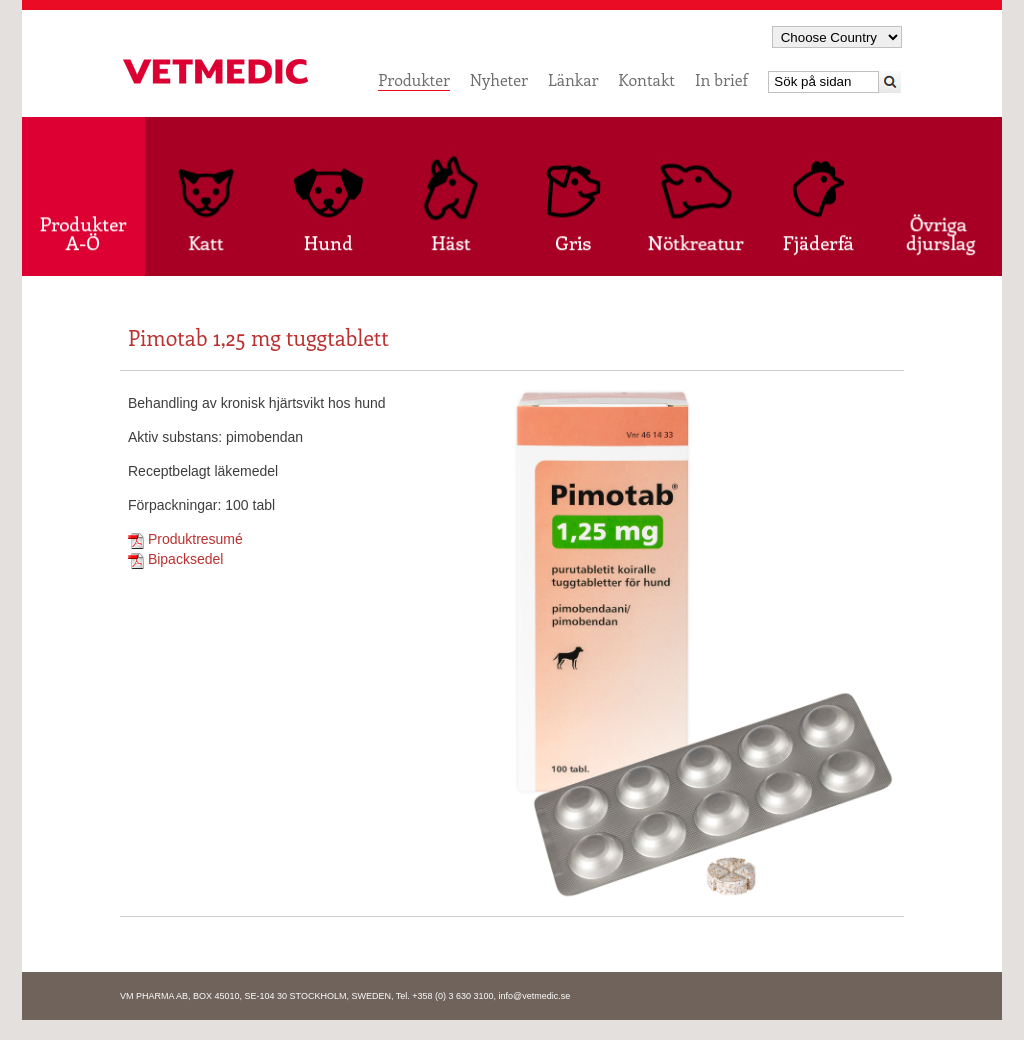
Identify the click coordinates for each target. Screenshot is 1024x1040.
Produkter (414, 79)
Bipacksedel (175, 559)
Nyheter (499, 79)
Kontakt (646, 79)
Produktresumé (185, 539)
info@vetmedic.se (535, 996)
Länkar (573, 79)
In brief (721, 79)
